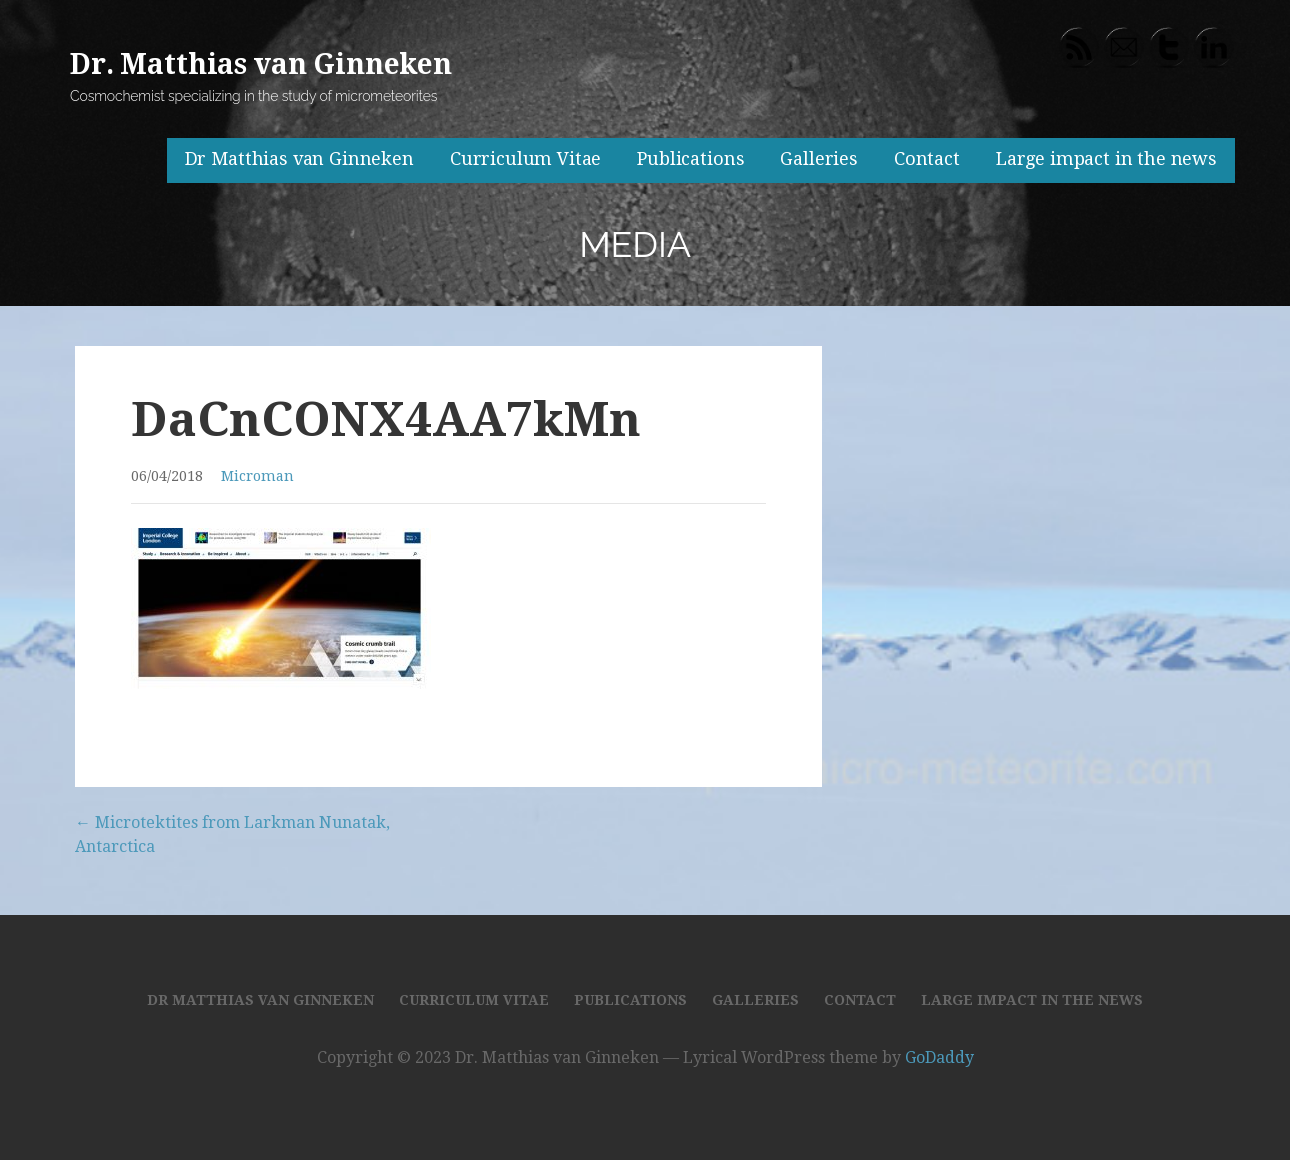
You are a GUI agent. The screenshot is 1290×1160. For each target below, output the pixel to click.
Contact (927, 158)
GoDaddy (939, 1057)
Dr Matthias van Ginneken (299, 158)
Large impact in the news (1106, 158)
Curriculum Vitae (525, 158)
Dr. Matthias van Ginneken (261, 64)
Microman (257, 476)
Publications (690, 158)
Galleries (819, 158)
